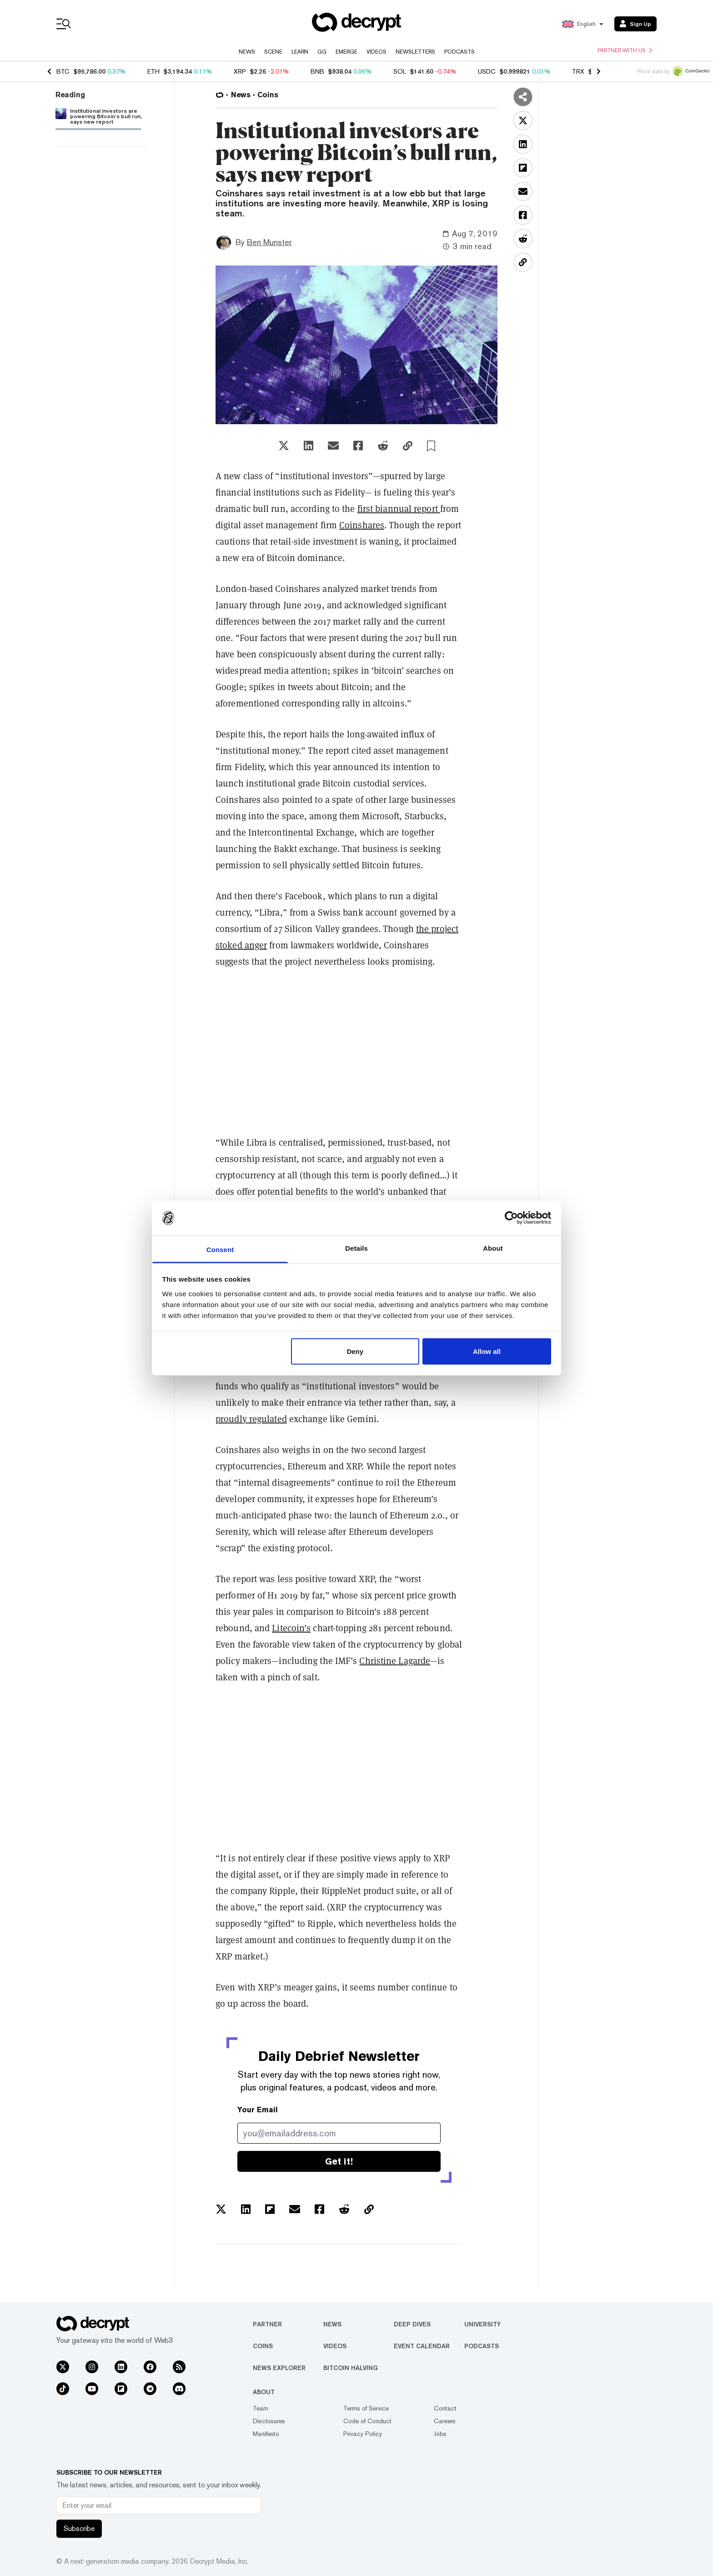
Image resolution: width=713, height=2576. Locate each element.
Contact (445, 2408)
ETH (153, 71)
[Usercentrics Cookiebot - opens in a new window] (511, 1218)
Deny (354, 1351)
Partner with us (625, 50)
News (247, 52)
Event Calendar (422, 2346)
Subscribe (79, 2528)
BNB (317, 71)
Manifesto (266, 2433)
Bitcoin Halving (350, 2367)
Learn (299, 52)
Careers (445, 2421)
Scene (273, 52)
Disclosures (269, 2421)
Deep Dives (412, 2324)
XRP (240, 71)
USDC (487, 71)
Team (260, 2408)
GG (321, 52)
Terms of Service (366, 2408)
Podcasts (459, 52)
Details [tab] (356, 1248)
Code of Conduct (367, 2421)
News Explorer (279, 2367)
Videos (377, 52)
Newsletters (415, 52)
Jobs (440, 2433)
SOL (399, 71)
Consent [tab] (220, 1249)
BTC (63, 71)
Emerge (346, 52)
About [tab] (493, 1248)
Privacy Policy (362, 2433)
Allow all (487, 1351)
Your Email (257, 2109)
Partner (267, 2324)
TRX (578, 71)
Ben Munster (269, 242)
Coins (263, 2346)
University (482, 2324)
